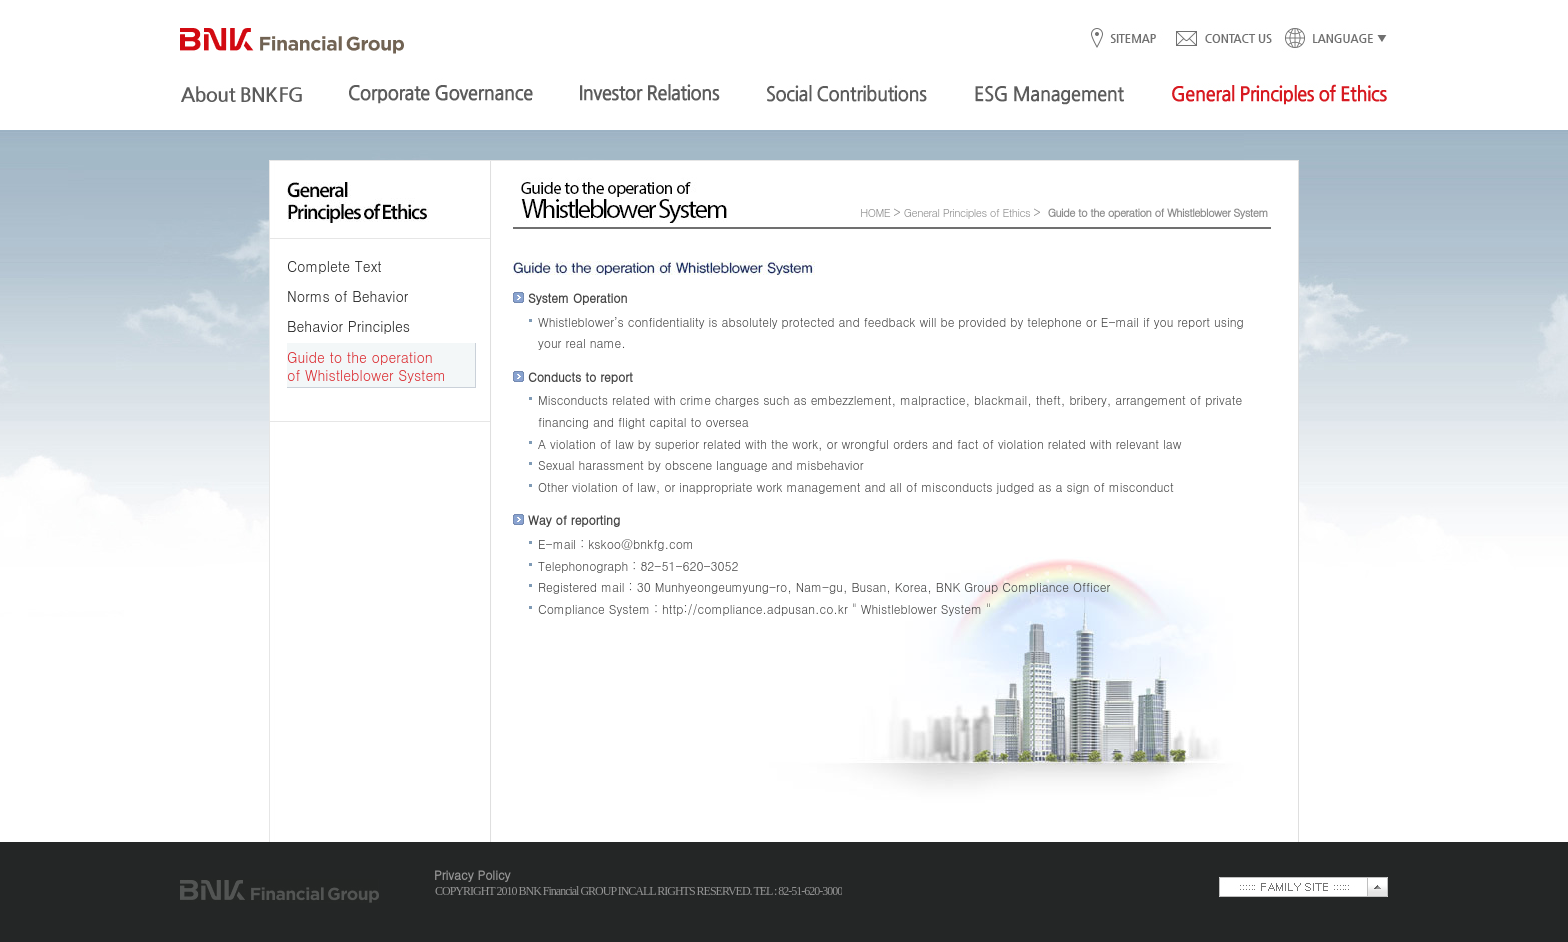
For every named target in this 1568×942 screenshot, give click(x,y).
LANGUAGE (1330, 39)
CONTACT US (1223, 39)
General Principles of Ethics (967, 212)
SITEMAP (1132, 39)
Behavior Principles (348, 326)
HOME (875, 212)
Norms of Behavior (347, 296)
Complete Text (334, 266)
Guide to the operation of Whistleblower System (366, 366)
